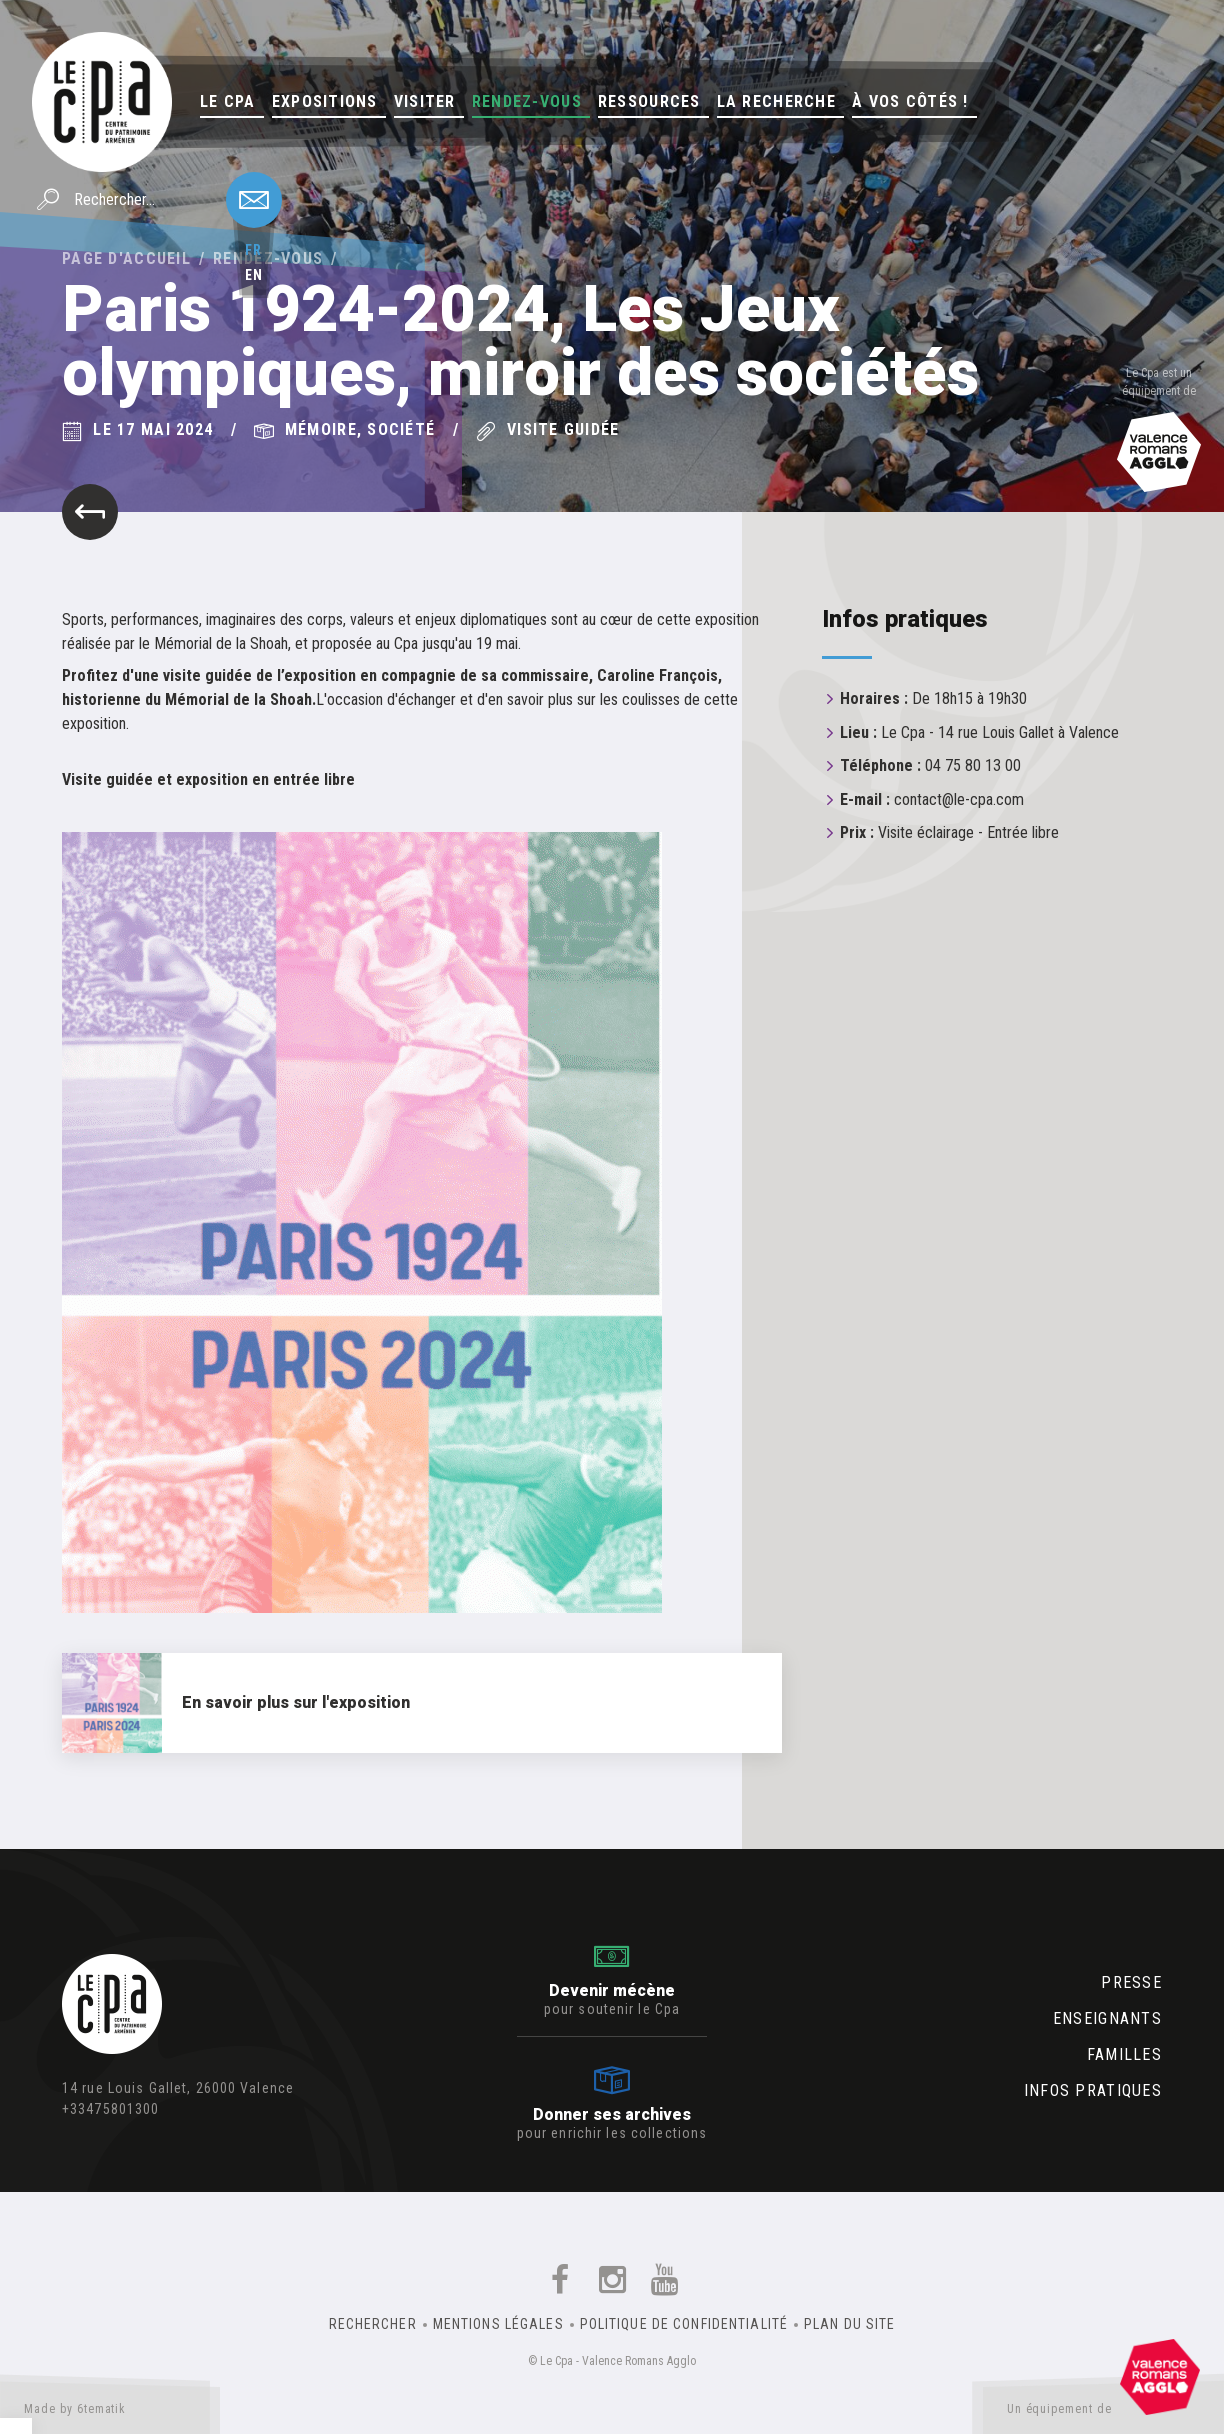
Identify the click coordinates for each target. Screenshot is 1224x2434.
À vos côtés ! (910, 101)
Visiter (425, 101)
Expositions (325, 101)
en (254, 275)
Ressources (649, 101)
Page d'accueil (126, 258)
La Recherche (776, 101)
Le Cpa (228, 101)
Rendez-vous (527, 101)
